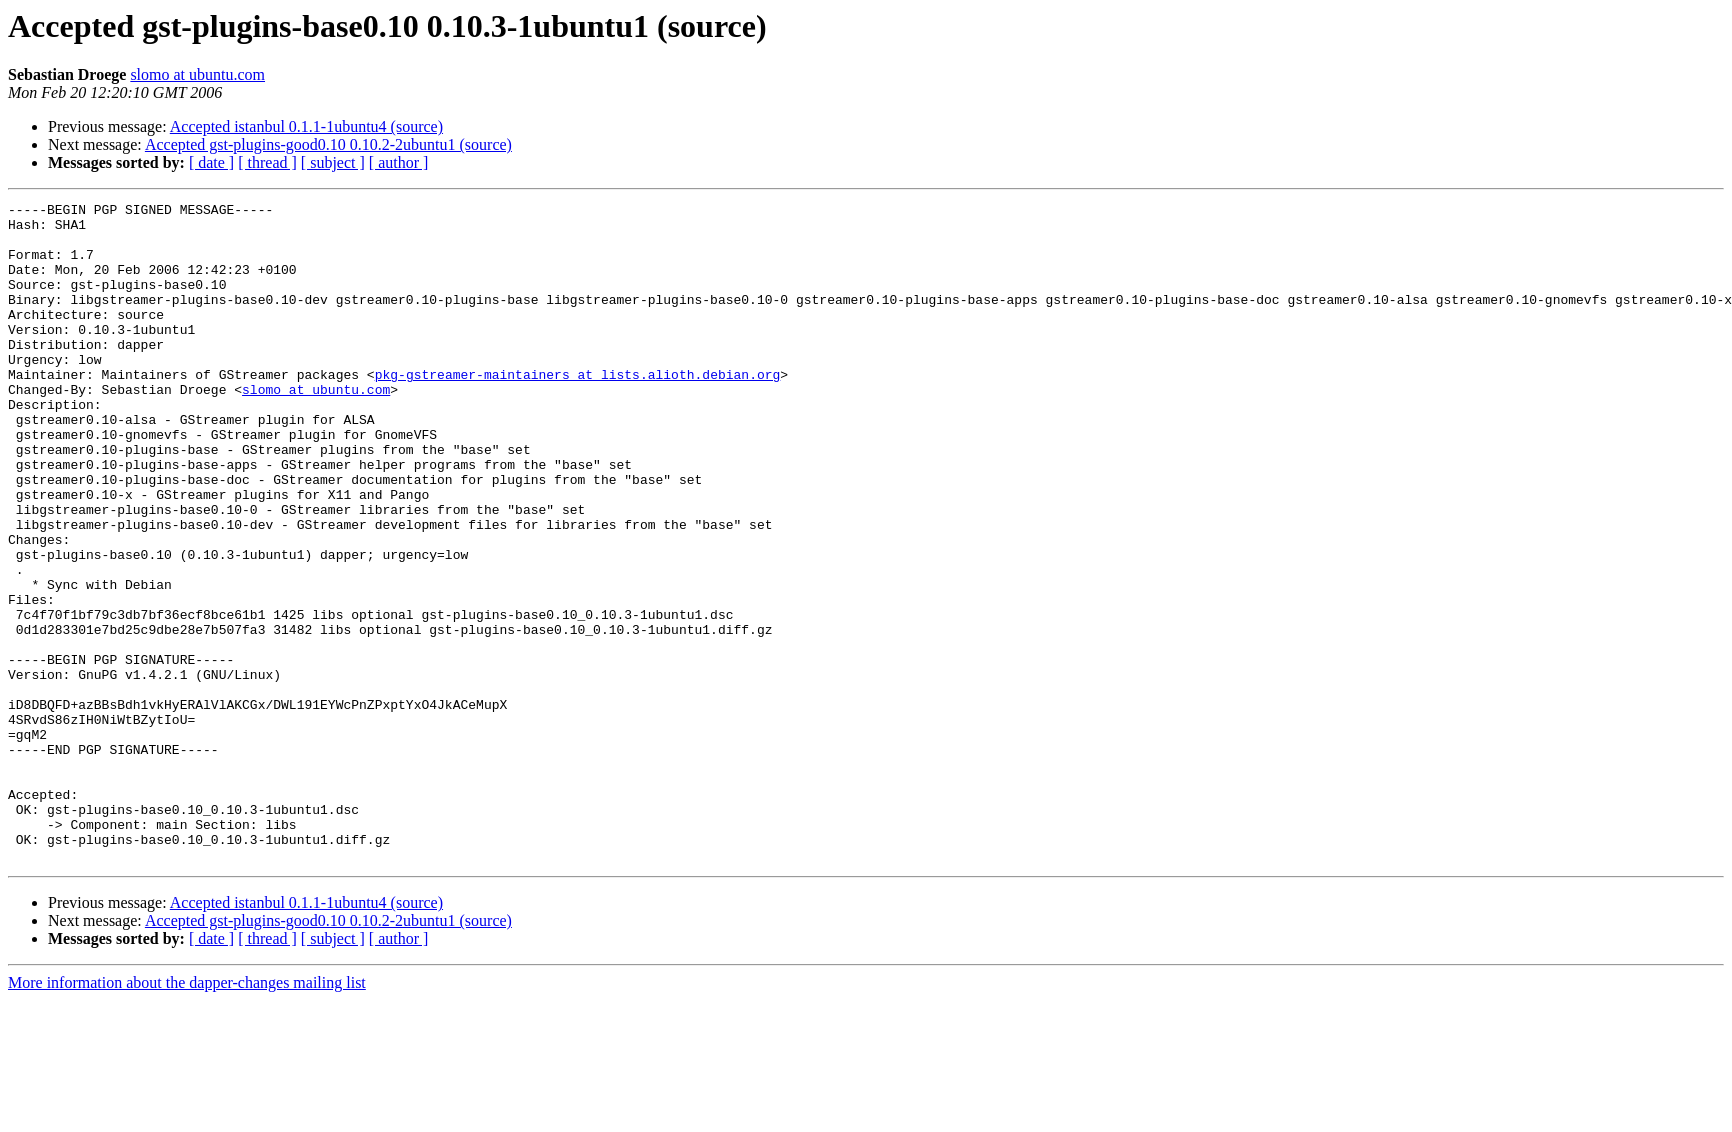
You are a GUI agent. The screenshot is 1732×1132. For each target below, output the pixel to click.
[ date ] (211, 162)
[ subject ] (333, 162)
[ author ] (399, 162)
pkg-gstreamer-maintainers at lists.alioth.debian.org (578, 410)
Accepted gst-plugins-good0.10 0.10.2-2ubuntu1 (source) (328, 144)
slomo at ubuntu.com (197, 74)
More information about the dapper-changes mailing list (187, 1114)
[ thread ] (267, 162)
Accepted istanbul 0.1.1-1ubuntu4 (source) (306, 126)
